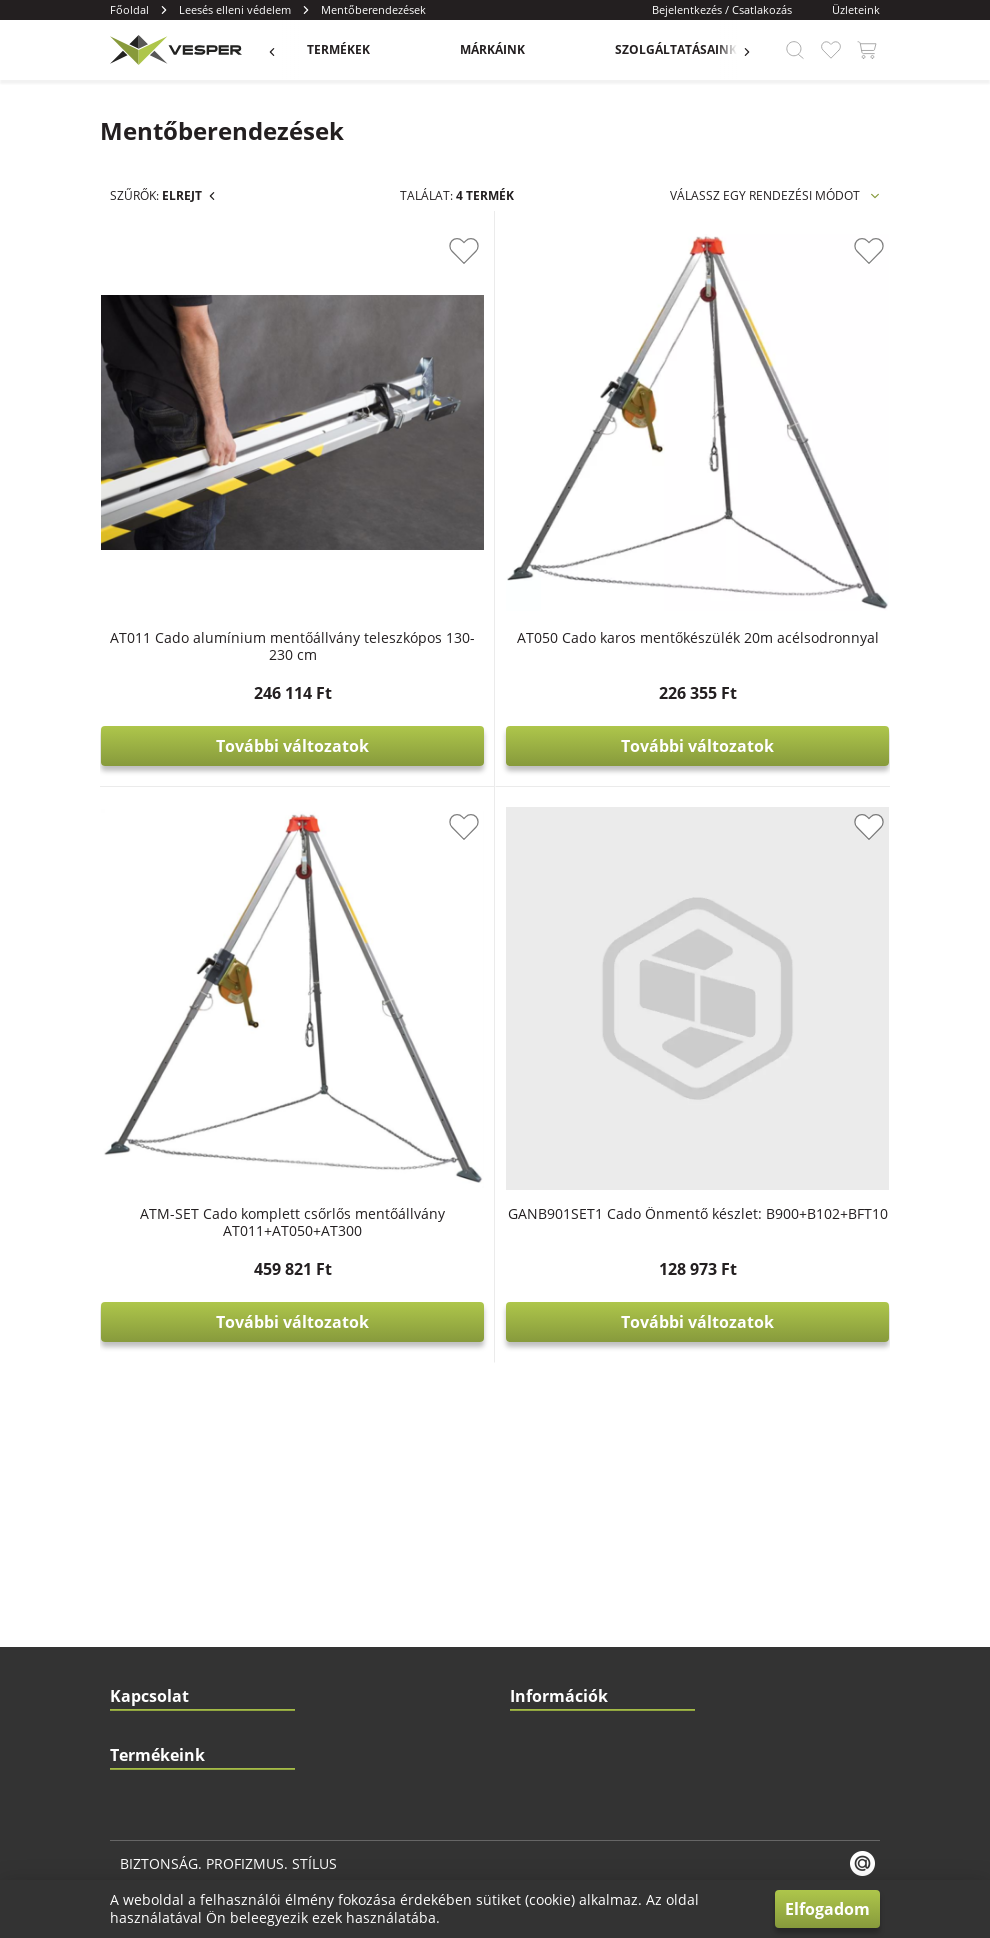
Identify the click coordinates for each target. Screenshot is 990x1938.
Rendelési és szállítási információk (605, 1290)
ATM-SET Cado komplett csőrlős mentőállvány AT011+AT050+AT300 (532, 927)
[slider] (116, 701)
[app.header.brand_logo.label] (173, 50)
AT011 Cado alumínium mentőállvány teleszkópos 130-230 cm (532, 494)
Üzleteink (856, 9)
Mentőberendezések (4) (230, 358)
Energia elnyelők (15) (218, 465)
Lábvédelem (144, 1714)
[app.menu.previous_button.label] (282, 50)
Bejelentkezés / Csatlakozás (722, 9)
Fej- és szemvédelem (168, 1554)
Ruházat (132, 1634)
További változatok (532, 603)
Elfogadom (827, 1909)
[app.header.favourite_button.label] (831, 50)
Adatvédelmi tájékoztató (577, 1370)
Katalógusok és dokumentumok (597, 1210)
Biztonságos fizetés (564, 1410)
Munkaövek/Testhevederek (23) (252, 429)
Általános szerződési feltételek (595, 1330)
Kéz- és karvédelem (164, 1514)
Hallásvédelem (151, 1594)
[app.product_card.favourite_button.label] (624, 251)
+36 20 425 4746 (183, 1250)
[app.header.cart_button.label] (867, 50)
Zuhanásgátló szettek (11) (234, 394)
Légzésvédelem (153, 1754)
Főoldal (129, 9)
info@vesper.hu (193, 1210)
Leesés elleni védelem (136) (212, 323)
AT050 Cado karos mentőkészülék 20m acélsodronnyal (777, 486)
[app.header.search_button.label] (795, 50)
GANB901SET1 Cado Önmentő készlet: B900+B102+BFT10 (778, 919)
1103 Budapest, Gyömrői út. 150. (231, 1290)
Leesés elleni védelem (235, 9)
